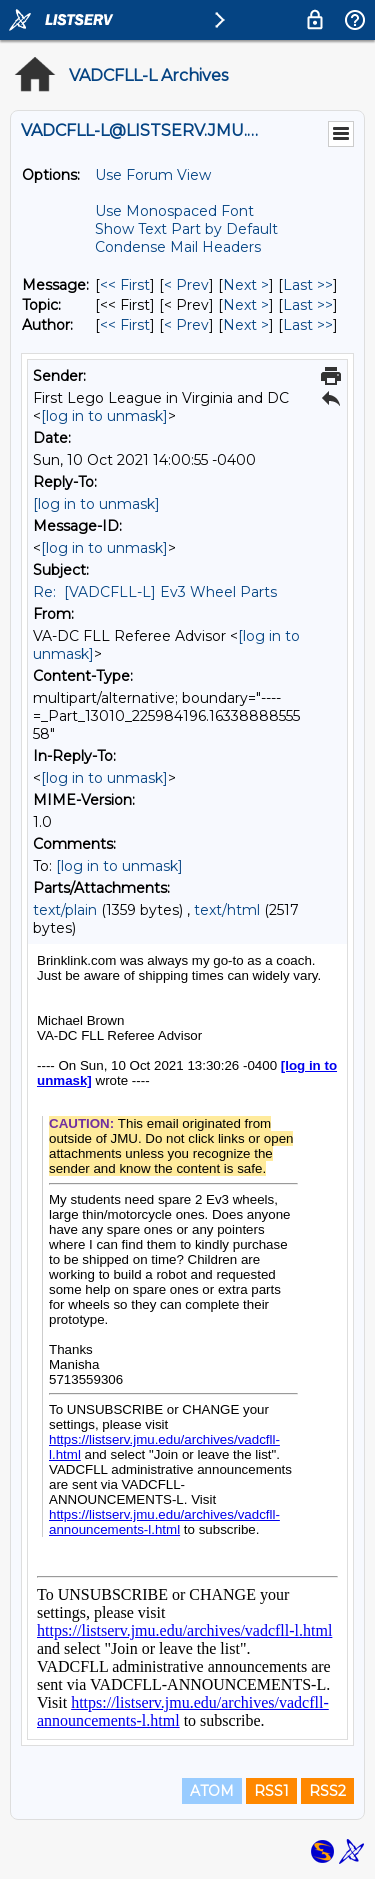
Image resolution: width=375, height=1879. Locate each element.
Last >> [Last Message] (308, 285)
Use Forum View (153, 175)
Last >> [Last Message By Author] (308, 325)
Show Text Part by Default (186, 229)
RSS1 (271, 1791)
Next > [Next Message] (246, 285)
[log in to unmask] (104, 416)
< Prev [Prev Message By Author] (186, 325)
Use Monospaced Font (174, 211)
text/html (227, 910)
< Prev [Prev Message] (186, 285)
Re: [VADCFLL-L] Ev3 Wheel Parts (155, 592)
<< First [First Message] (125, 285)
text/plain (65, 910)
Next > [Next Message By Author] (246, 325)
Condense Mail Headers (178, 247)
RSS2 (327, 1791)
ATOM (212, 1791)
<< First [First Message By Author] (125, 325)
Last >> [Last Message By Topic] (308, 305)
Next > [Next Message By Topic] (246, 305)
